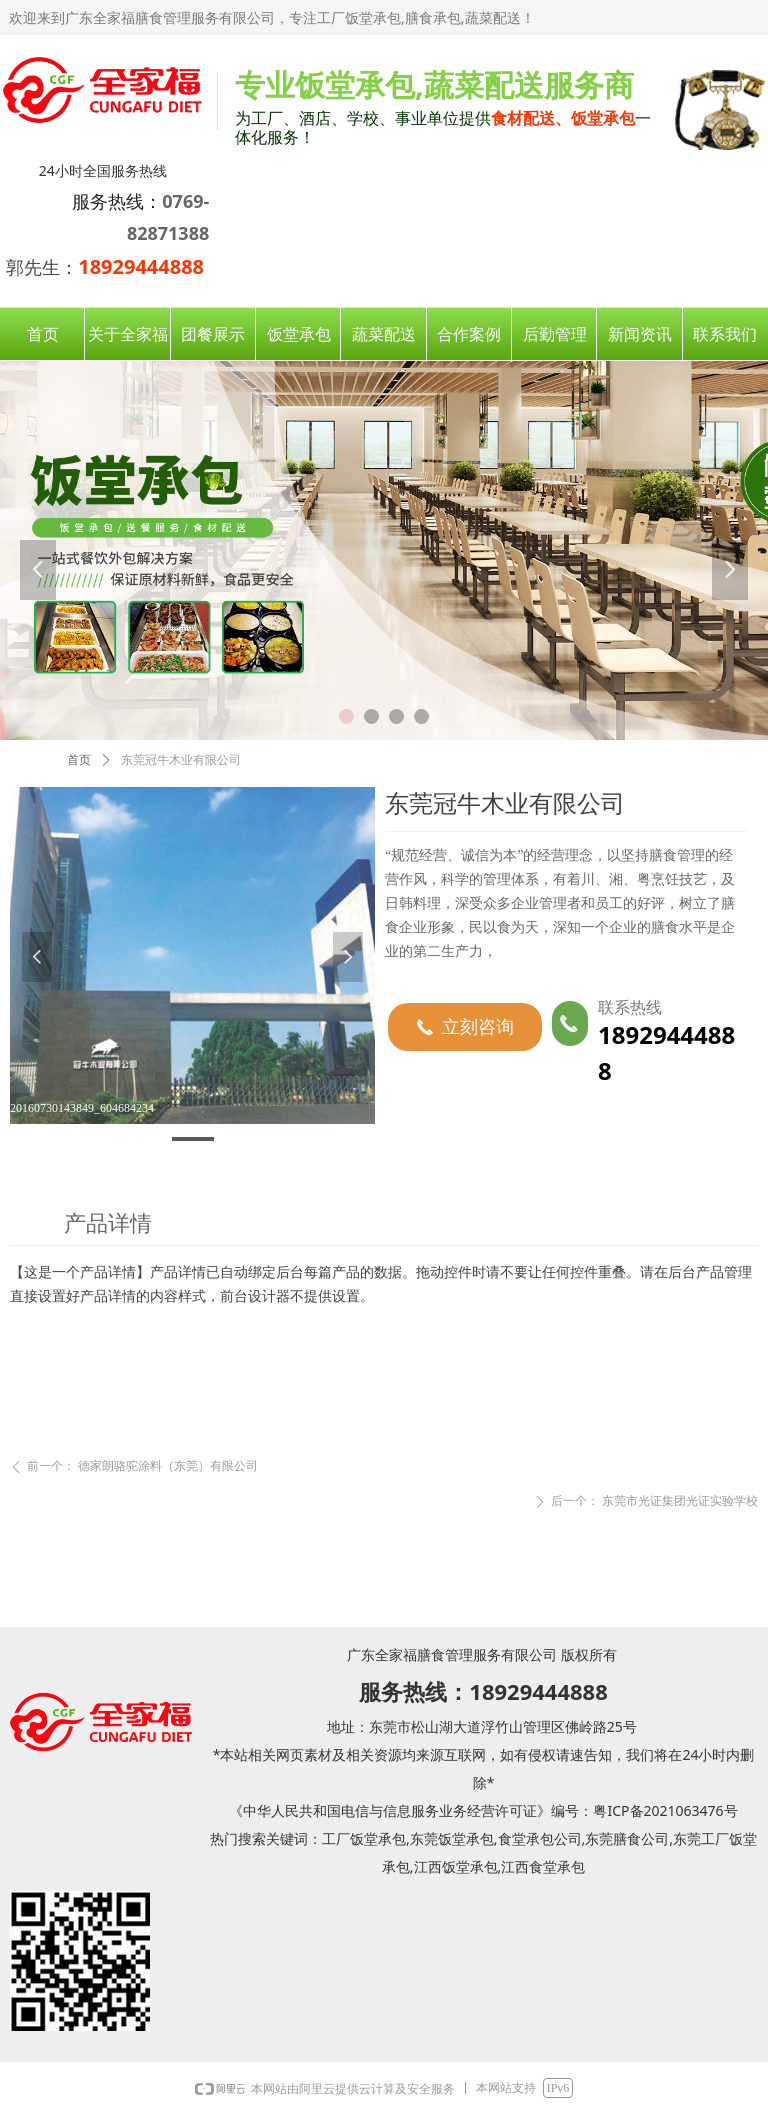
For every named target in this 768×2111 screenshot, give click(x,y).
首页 (79, 760)
